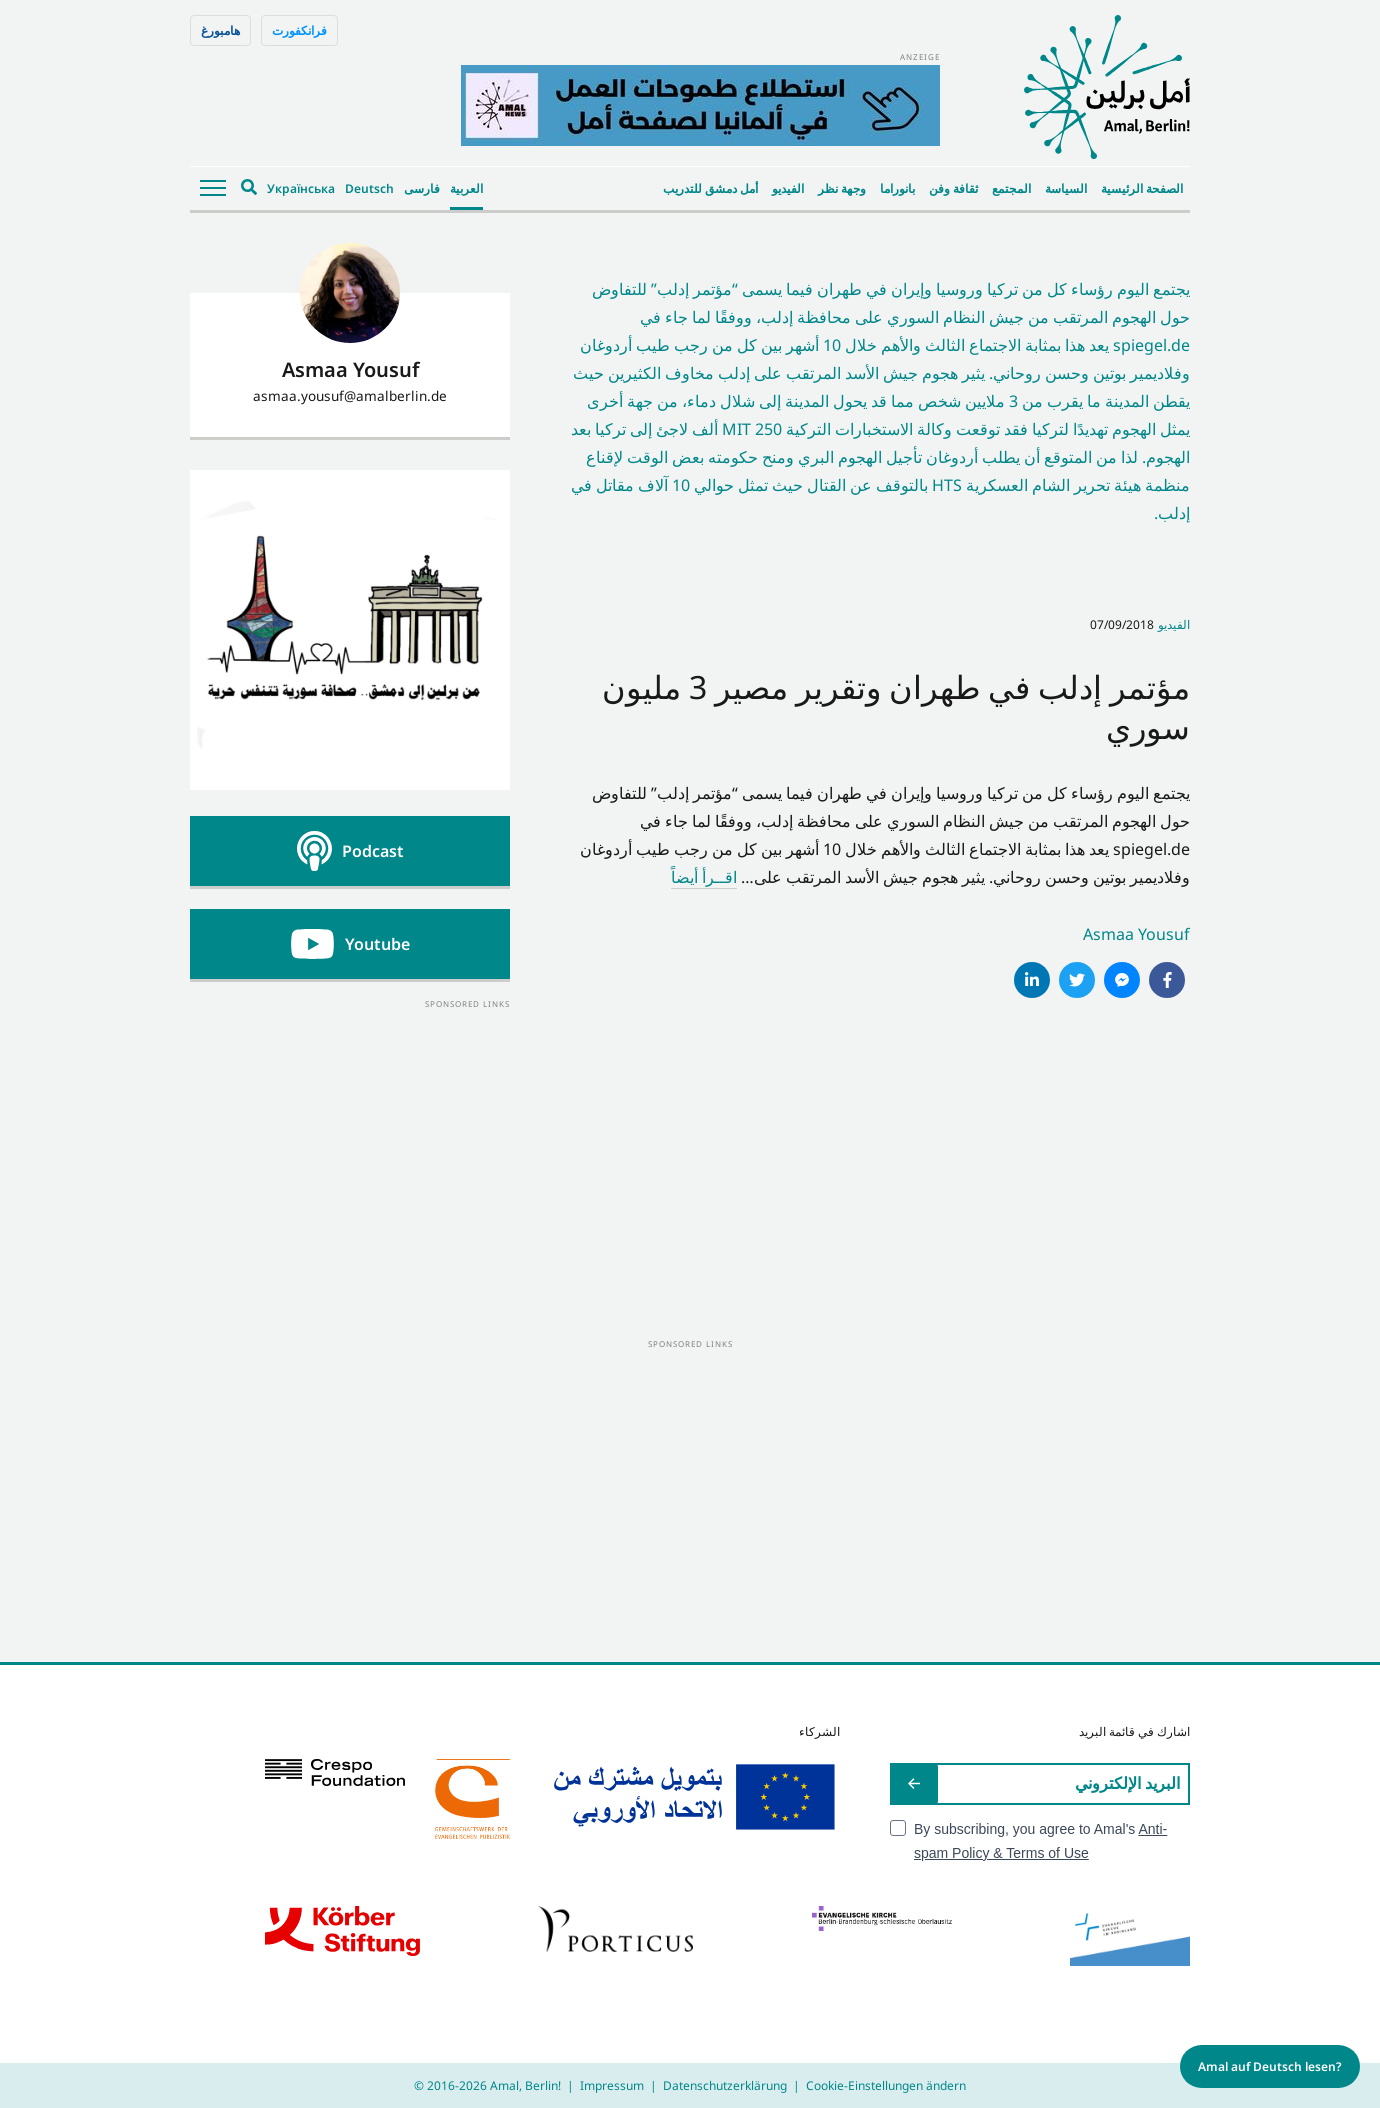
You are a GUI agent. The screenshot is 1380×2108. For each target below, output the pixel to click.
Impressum (612, 2085)
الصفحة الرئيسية (1142, 188)
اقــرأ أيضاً (704, 877)
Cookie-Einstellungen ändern (886, 2085)
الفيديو (788, 188)
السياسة (1066, 188)
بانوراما (897, 188)
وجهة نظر (842, 188)
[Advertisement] (350, 1137)
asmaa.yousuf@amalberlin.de (350, 395)
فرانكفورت (299, 30)
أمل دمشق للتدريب (710, 188)
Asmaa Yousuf (1136, 934)
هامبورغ (220, 30)
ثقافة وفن (953, 188)
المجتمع (1011, 188)
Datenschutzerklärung (725, 2085)
